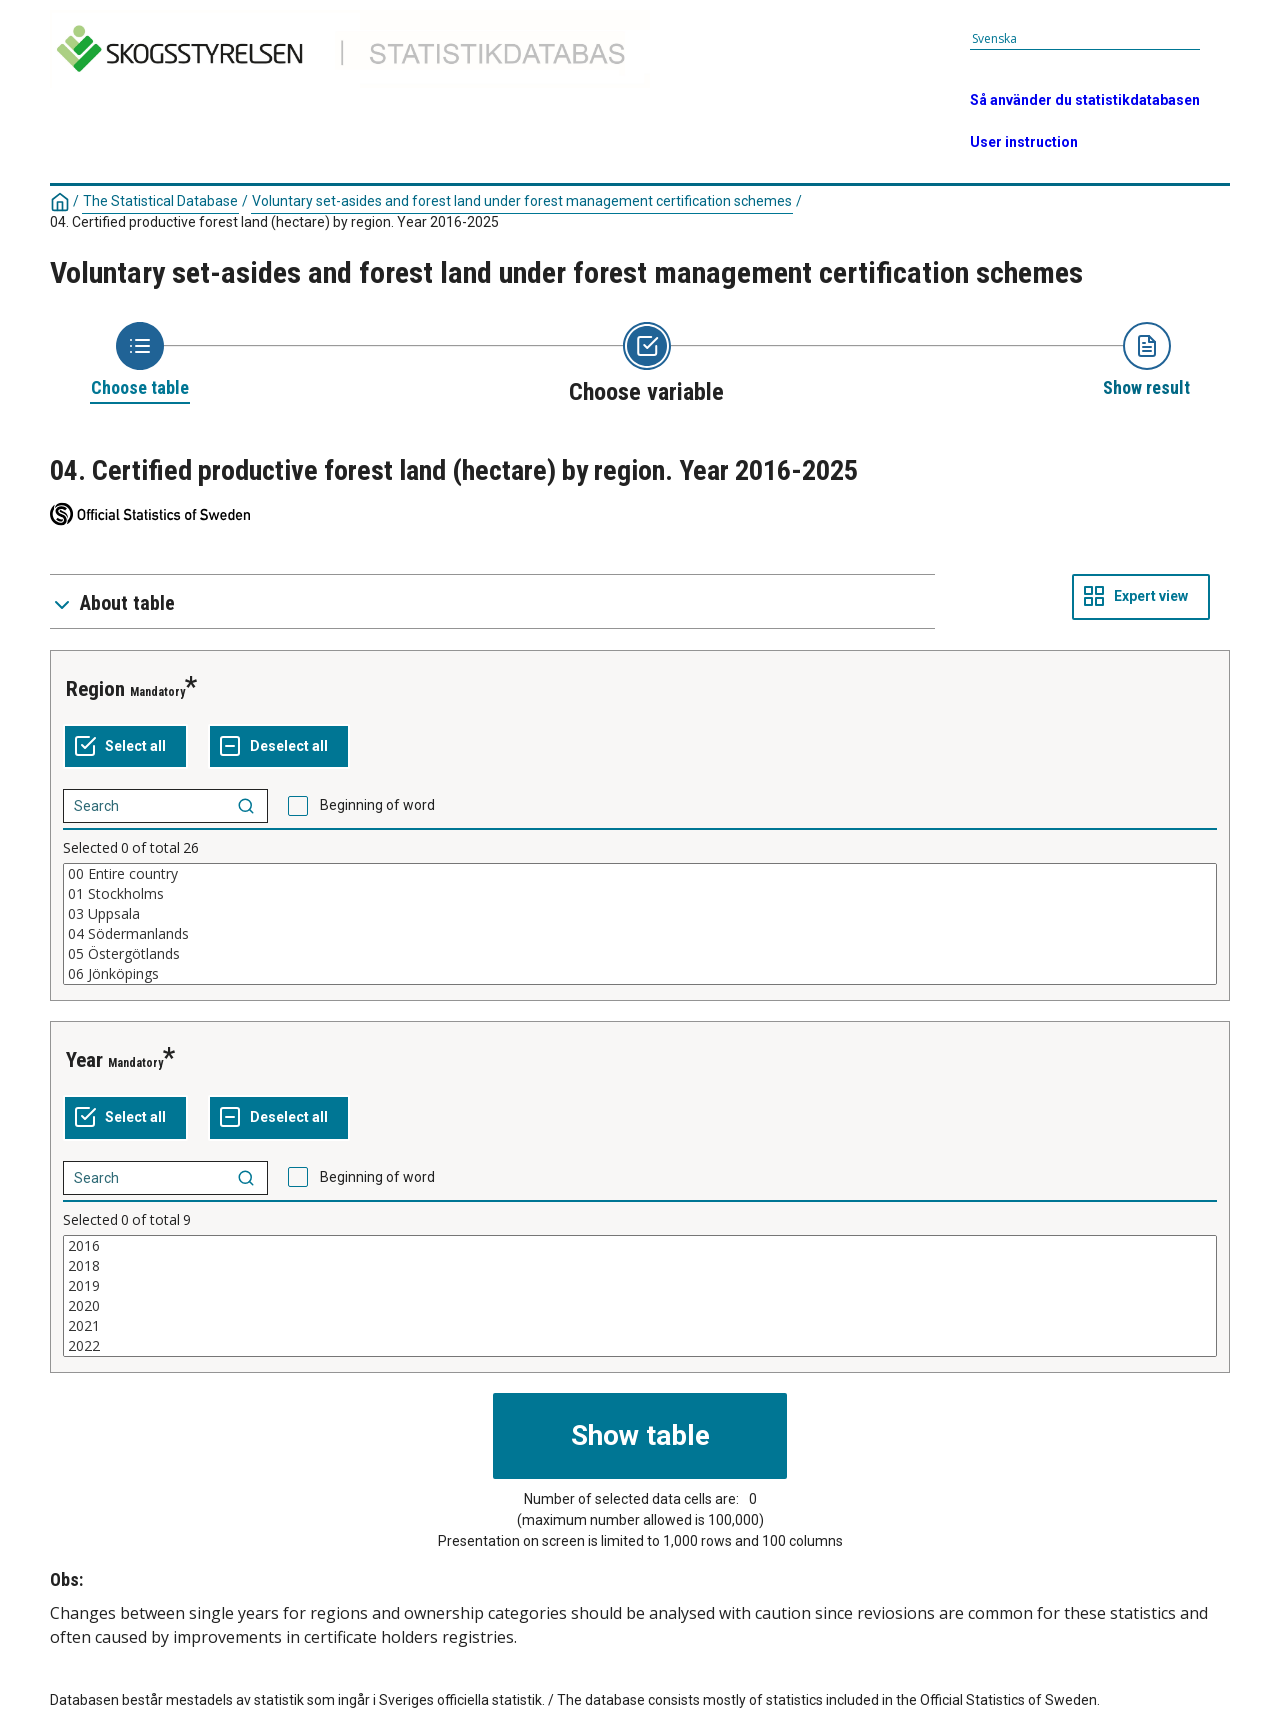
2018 (640, 1266)
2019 (640, 1286)
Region (95, 689)
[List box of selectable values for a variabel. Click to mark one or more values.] (640, 924)
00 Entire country (640, 874)
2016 (640, 1246)
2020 (640, 1306)
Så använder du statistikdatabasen (1085, 100)
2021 (640, 1326)
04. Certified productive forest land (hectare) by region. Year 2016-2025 (274, 222)
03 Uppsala (640, 914)
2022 (640, 1346)
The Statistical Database (160, 201)
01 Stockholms (640, 894)
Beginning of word (377, 805)
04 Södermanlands (640, 934)
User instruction (1024, 142)
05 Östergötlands (640, 954)
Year (84, 1060)
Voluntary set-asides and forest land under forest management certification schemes (522, 201)
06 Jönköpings (640, 974)
